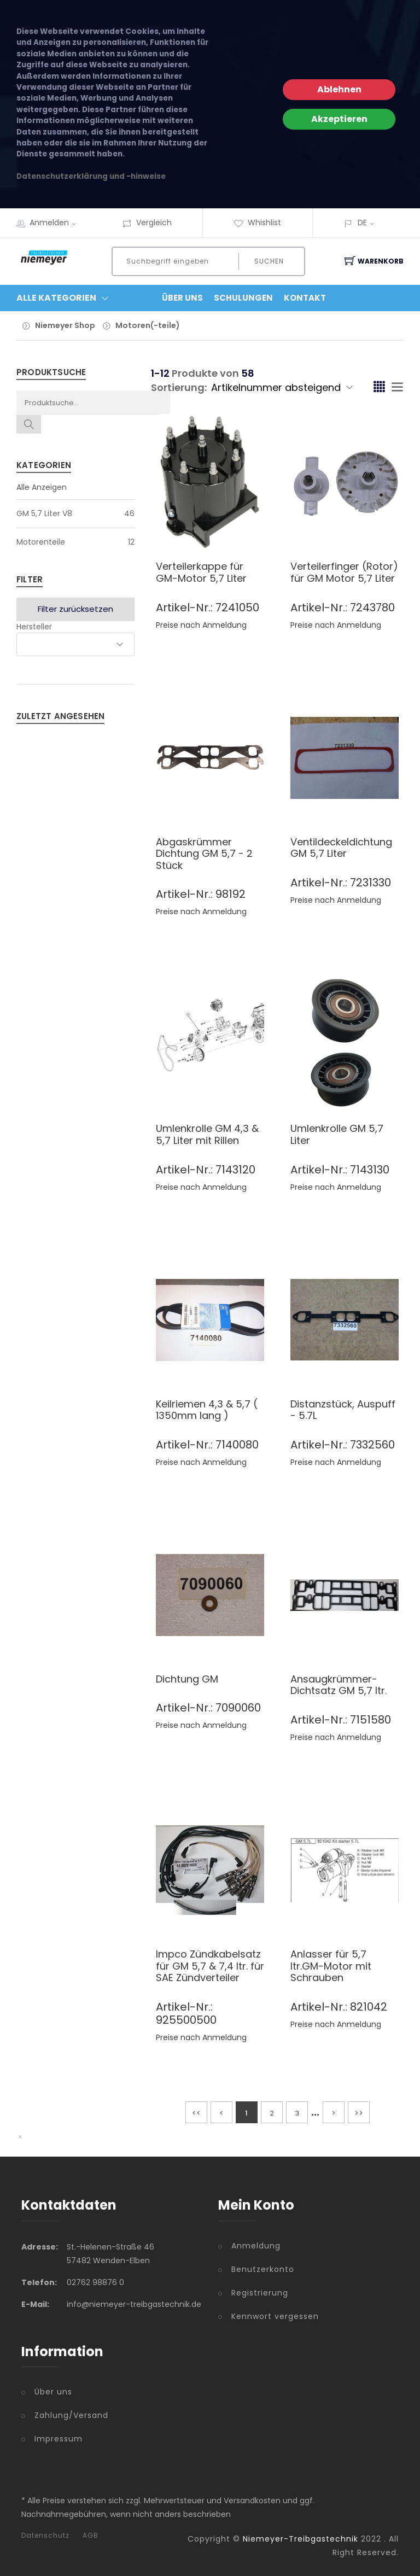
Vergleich (147, 222)
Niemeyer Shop (65, 325)
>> (358, 2113)
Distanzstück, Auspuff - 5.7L (342, 1410)
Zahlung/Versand (71, 2415)
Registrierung (259, 2292)
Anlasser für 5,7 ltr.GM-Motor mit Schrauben (330, 1965)
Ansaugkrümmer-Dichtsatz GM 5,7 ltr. (338, 1685)
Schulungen (243, 297)
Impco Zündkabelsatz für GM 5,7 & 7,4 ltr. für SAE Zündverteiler (210, 1965)
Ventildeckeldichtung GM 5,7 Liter (341, 848)
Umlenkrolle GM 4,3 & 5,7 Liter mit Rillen (207, 1134)
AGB (90, 2535)
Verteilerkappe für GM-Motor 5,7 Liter (201, 572)
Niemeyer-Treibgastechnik (300, 2538)
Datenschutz (45, 2535)
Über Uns (182, 297)
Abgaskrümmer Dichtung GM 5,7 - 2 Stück (204, 853)
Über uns (53, 2391)
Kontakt (305, 297)
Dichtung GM (187, 1679)
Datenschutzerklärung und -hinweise (91, 176)
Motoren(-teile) (147, 325)
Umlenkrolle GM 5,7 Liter (336, 1134)
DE (362, 222)
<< (196, 2113)
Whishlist (257, 222)
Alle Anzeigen (41, 487)
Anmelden (56, 222)
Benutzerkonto (262, 2269)
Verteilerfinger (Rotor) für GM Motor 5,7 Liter (344, 572)
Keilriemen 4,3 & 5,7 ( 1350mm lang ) (207, 1410)
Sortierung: (179, 387)
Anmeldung (256, 2245)
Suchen (269, 261)
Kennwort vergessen (275, 2316)
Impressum (58, 2438)
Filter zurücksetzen (75, 609)
